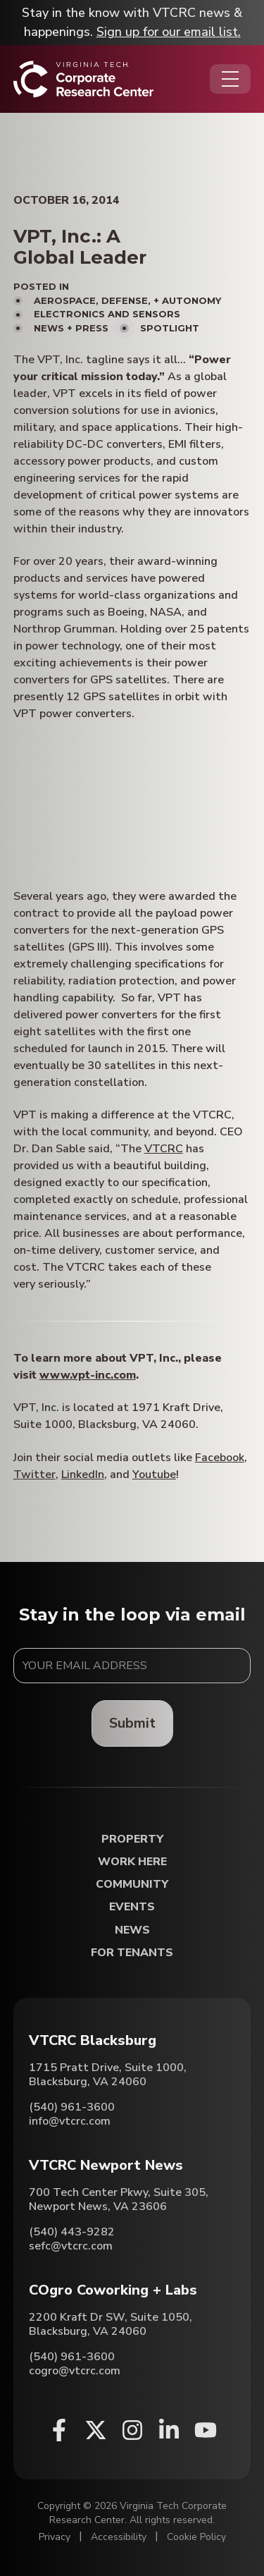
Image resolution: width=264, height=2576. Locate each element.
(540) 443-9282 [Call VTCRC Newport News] (72, 2232)
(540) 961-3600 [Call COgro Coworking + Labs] (72, 2357)
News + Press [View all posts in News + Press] (71, 328)
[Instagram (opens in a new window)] (132, 2430)
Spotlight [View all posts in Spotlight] (169, 328)
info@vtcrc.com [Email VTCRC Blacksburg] (70, 2121)
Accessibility (118, 2537)
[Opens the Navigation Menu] (230, 79)
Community (132, 1884)
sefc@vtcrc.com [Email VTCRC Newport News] (71, 2246)
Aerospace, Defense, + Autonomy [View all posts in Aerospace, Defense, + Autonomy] (127, 300)
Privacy (54, 2537)
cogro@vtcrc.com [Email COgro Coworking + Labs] (74, 2371)
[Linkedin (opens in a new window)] (169, 2430)
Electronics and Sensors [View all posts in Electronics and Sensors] (107, 313)
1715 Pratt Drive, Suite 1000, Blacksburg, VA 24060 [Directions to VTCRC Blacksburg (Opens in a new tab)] (108, 2075)
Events (132, 1907)
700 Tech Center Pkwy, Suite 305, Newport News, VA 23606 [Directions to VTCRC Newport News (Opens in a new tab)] (118, 2199)
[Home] (83, 79)
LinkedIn (82, 1474)
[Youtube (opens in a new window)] (205, 2430)
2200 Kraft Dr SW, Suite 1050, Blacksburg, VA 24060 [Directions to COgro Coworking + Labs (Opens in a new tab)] (110, 2324)
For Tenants (132, 1953)
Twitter (34, 1474)
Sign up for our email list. (168, 31)
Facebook (219, 1457)
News (132, 1930)
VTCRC (163, 1148)
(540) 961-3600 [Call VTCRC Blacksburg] (72, 2107)
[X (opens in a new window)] (95, 2430)
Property (132, 1839)
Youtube (154, 1474)
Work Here (132, 1862)
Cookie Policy (196, 2537)
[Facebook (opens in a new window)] (59, 2430)
